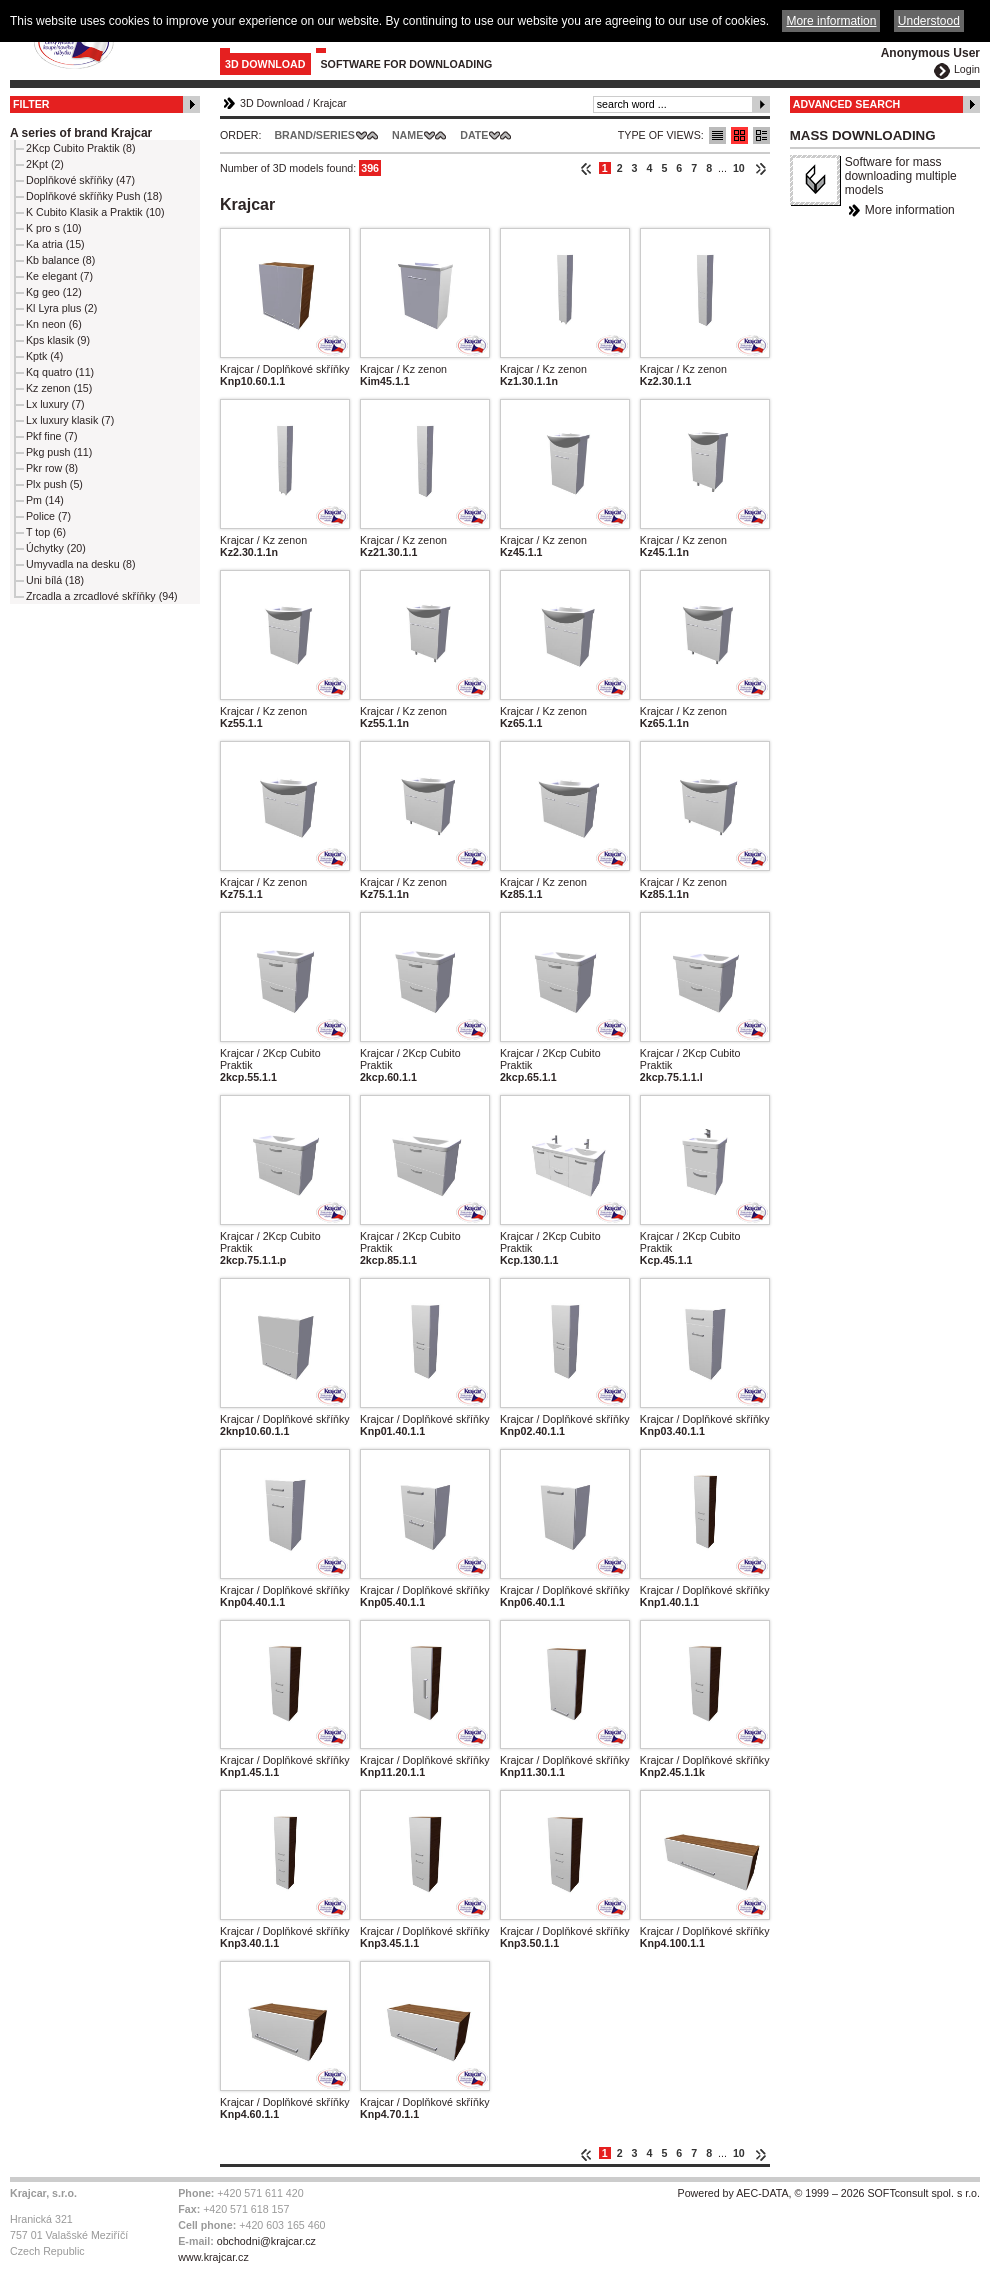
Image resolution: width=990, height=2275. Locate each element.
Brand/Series (314, 135)
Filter (31, 104)
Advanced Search (847, 104)
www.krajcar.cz (213, 2257)
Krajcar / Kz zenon (403, 369)
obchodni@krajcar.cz (266, 2241)
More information (910, 210)
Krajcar (330, 103)
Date (474, 135)
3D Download (265, 64)
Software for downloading (407, 64)
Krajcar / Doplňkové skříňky (285, 369)
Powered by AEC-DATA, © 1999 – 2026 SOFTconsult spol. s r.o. (829, 2193)
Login (967, 69)
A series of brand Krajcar (81, 133)
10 (739, 168)
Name (407, 135)
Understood (929, 21)
